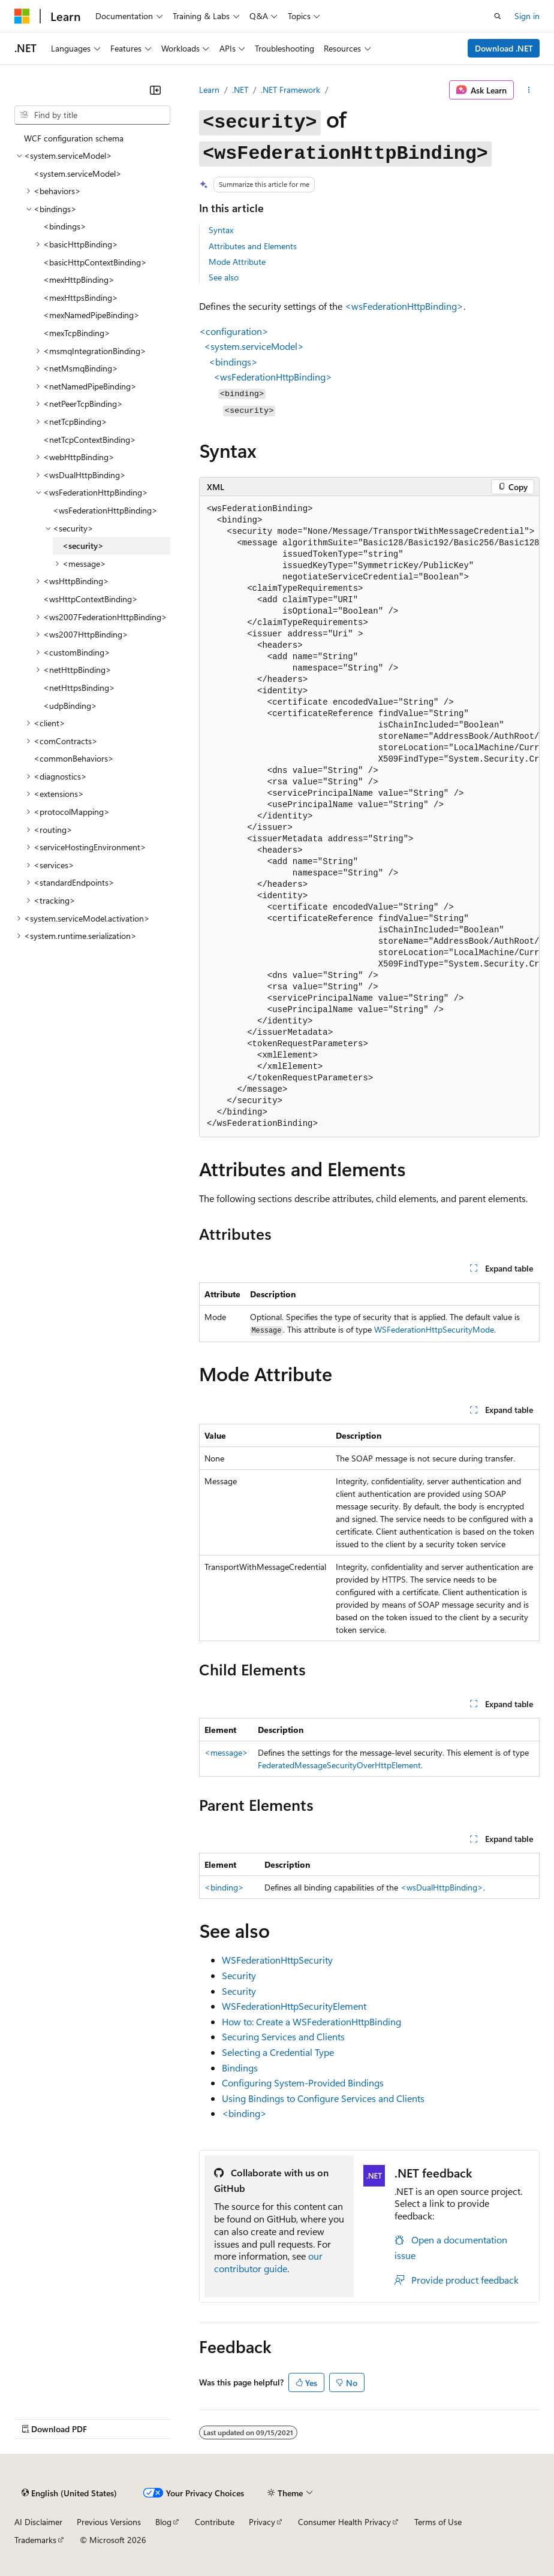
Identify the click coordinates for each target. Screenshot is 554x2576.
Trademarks (35, 2539)
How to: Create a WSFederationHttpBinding (311, 2021)
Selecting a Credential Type (278, 2052)
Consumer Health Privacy (344, 2521)
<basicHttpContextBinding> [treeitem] (95, 262)
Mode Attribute (237, 261)
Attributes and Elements (253, 246)
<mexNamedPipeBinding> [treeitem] (91, 315)
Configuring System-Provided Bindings (303, 2082)
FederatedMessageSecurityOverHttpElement (339, 1765)
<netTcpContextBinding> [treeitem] (89, 439)
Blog (163, 2521)
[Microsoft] (22, 16)
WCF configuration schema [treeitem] (74, 138)
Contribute (214, 2521)
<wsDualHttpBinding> (442, 1887)
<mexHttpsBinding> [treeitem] (80, 297)
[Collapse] (155, 90)
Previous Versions (109, 2521)
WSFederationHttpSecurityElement (294, 2006)
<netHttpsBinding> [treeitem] (79, 687)
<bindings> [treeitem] (64, 226)
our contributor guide (268, 2262)
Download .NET (504, 48)
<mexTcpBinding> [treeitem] (76, 333)
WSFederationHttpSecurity (277, 1959)
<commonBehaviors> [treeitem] (74, 758)
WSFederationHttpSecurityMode (434, 1329)
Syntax (221, 229)
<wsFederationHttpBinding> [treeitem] (105, 510)
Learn (209, 89)
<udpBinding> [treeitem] (70, 705)
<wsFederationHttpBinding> (404, 306)
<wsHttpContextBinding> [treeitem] (90, 599)
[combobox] (92, 115)
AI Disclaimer (38, 2521)
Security (239, 1975)
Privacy (262, 2521)
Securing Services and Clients (283, 2036)
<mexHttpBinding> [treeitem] (79, 279)
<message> (226, 1752)
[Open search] (498, 16)
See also (224, 277)
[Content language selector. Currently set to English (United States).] (69, 2492)
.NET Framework (290, 89)
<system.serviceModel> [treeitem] (78, 173)
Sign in (527, 16)
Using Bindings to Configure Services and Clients (323, 2098)
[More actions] (529, 89)
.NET (240, 89)
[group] (369, 816)
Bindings (240, 2067)
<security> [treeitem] (83, 545)
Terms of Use (438, 2521)
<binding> (224, 1887)
